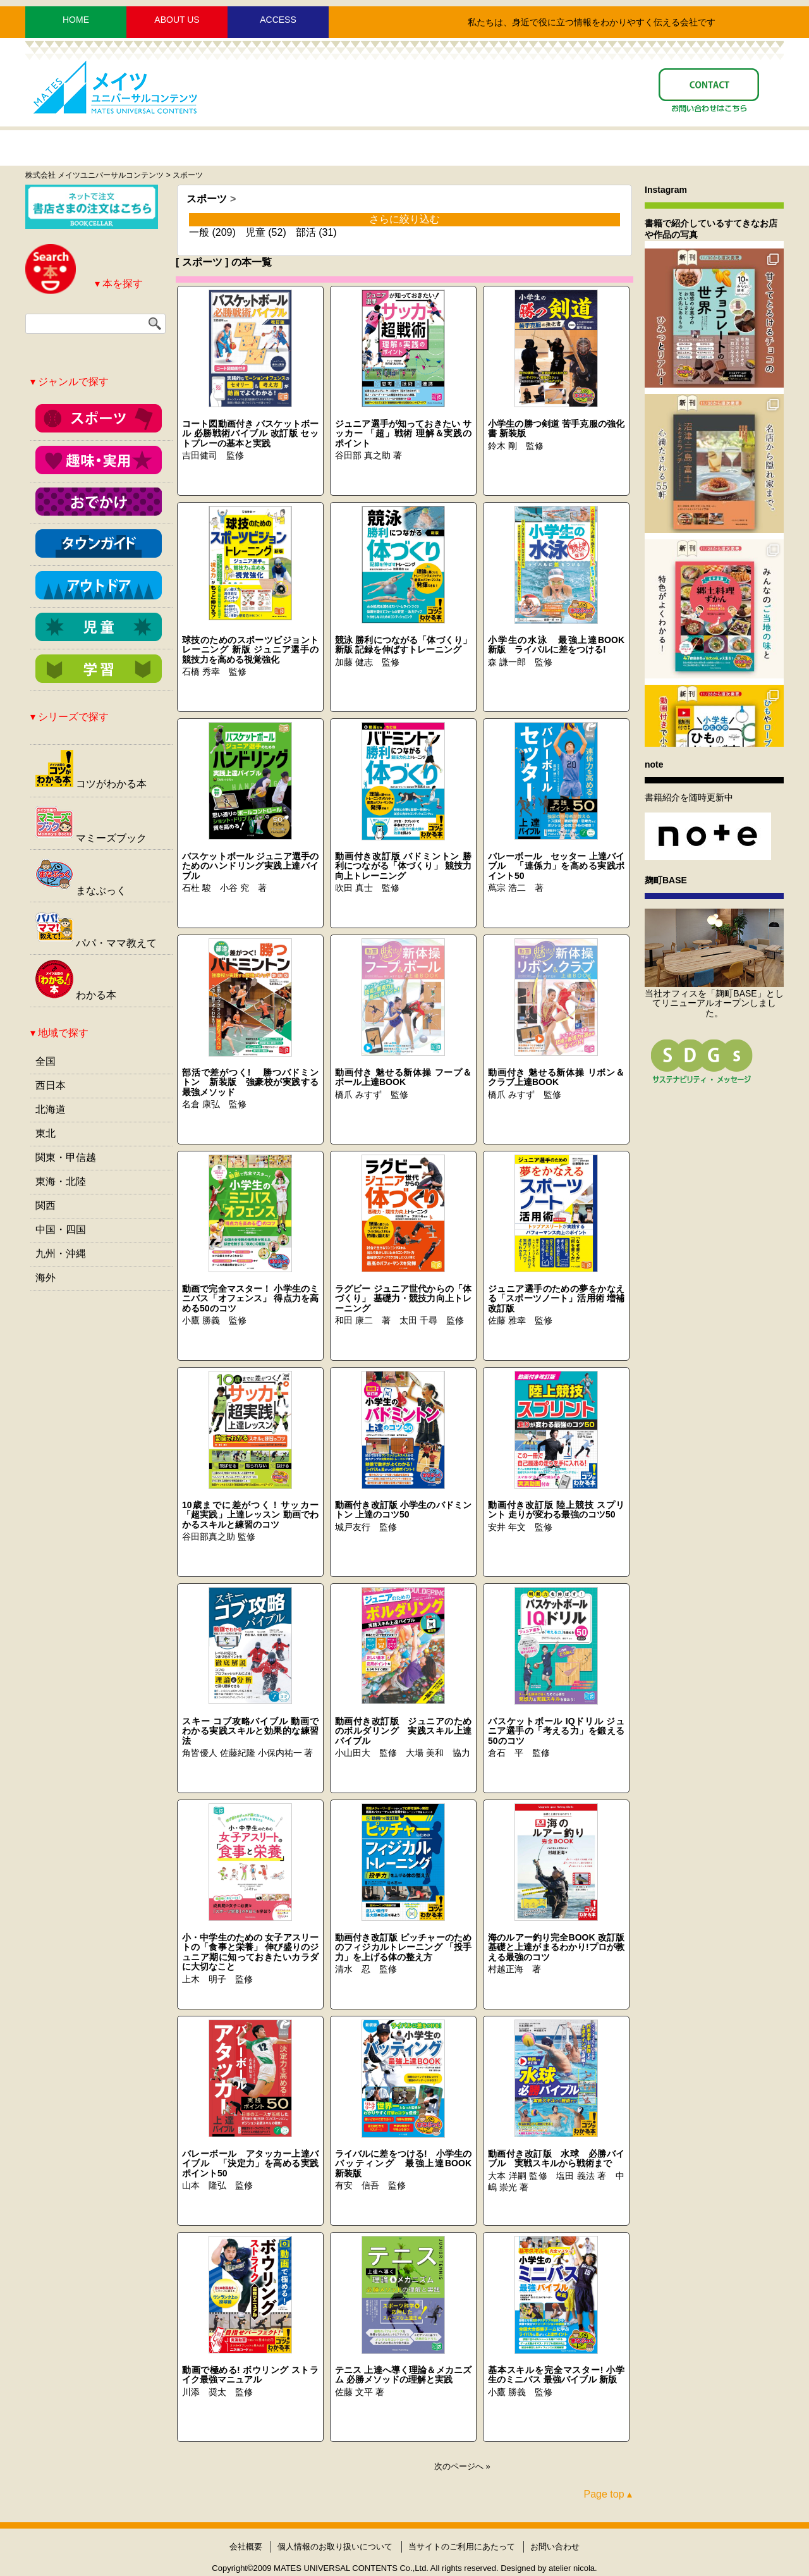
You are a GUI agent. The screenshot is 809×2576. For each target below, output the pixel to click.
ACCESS (278, 20)
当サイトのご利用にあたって (461, 2546)
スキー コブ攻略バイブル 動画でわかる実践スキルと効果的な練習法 (250, 1731)
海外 (45, 1277)
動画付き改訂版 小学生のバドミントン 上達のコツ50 (403, 1509)
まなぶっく (80, 890)
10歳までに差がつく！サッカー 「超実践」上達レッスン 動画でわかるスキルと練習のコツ (250, 1515)
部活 (306, 232)
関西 (45, 1205)
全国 (45, 1061)
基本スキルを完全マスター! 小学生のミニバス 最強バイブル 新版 (556, 2374)
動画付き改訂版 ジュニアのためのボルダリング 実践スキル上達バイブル (403, 1731)
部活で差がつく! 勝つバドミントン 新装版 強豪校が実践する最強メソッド (250, 1082)
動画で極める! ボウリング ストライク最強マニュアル (250, 2374)
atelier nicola (572, 2568)
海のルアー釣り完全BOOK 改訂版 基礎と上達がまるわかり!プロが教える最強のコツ (556, 1947)
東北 (45, 1133)
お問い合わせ (555, 2546)
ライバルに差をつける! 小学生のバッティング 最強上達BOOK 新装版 (407, 2163)
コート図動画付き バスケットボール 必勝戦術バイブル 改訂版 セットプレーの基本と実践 (250, 433)
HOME (76, 20)
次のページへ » (462, 2466)
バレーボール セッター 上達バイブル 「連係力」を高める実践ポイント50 (556, 866)
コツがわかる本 (91, 783)
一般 (199, 232)
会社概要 (245, 2546)
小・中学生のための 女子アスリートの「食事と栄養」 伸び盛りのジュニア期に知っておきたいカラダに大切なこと (250, 1952)
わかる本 (75, 995)
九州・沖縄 (60, 1253)
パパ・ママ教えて (96, 943)
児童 (255, 232)
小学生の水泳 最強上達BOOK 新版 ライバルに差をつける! (560, 644)
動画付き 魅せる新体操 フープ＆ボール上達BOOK (403, 1077)
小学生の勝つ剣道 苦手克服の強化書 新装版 (556, 428)
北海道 (50, 1109)
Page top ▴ (608, 2494)
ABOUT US (176, 20)
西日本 (50, 1085)
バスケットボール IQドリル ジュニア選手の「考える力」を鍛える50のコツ (556, 1731)
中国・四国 (60, 1229)
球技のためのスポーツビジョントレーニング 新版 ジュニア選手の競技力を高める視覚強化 (250, 650)
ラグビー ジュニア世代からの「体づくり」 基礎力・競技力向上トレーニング (403, 1298)
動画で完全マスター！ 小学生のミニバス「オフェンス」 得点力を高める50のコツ (250, 1298)
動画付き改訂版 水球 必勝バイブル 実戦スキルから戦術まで (556, 2158)
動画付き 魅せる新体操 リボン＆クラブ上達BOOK (556, 1077)
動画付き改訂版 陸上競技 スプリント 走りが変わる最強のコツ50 (556, 1509)
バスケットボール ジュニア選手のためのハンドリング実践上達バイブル (250, 866)
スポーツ (206, 198)
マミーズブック (91, 838)
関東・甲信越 (65, 1157)
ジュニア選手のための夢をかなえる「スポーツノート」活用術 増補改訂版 (556, 1298)
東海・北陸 (60, 1181)
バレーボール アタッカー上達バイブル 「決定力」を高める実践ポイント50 (250, 2163)
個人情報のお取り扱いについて (334, 2546)
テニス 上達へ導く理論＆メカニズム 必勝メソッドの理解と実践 (403, 2374)
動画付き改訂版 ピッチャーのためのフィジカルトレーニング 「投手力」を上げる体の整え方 (403, 1947)
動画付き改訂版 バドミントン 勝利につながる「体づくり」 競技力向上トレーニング (403, 866)
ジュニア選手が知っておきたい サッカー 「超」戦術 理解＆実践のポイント (403, 433)
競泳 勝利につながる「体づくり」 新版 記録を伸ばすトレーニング (403, 644)
